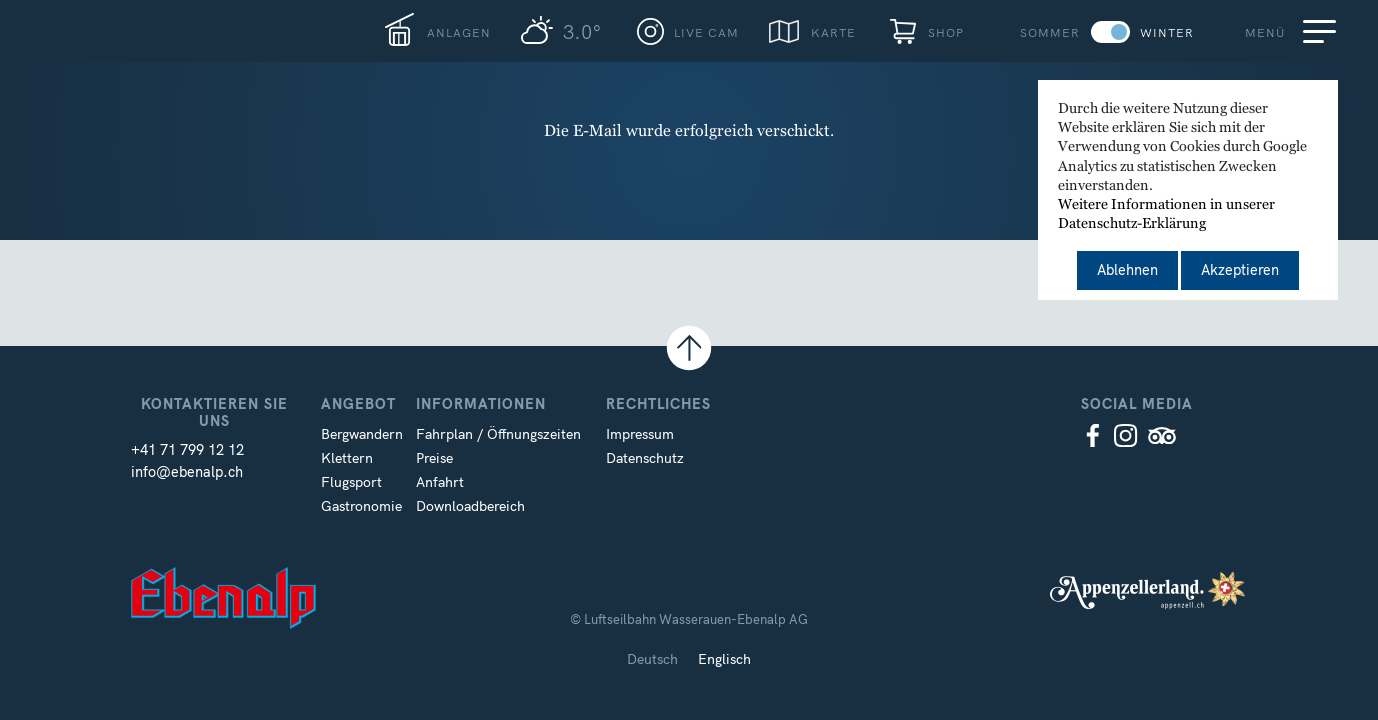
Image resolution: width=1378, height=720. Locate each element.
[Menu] (1323, 31)
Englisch (724, 659)
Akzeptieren (1240, 270)
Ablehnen (1127, 270)
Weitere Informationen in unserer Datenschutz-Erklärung (1166, 214)
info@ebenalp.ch (187, 472)
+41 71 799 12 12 (187, 450)
